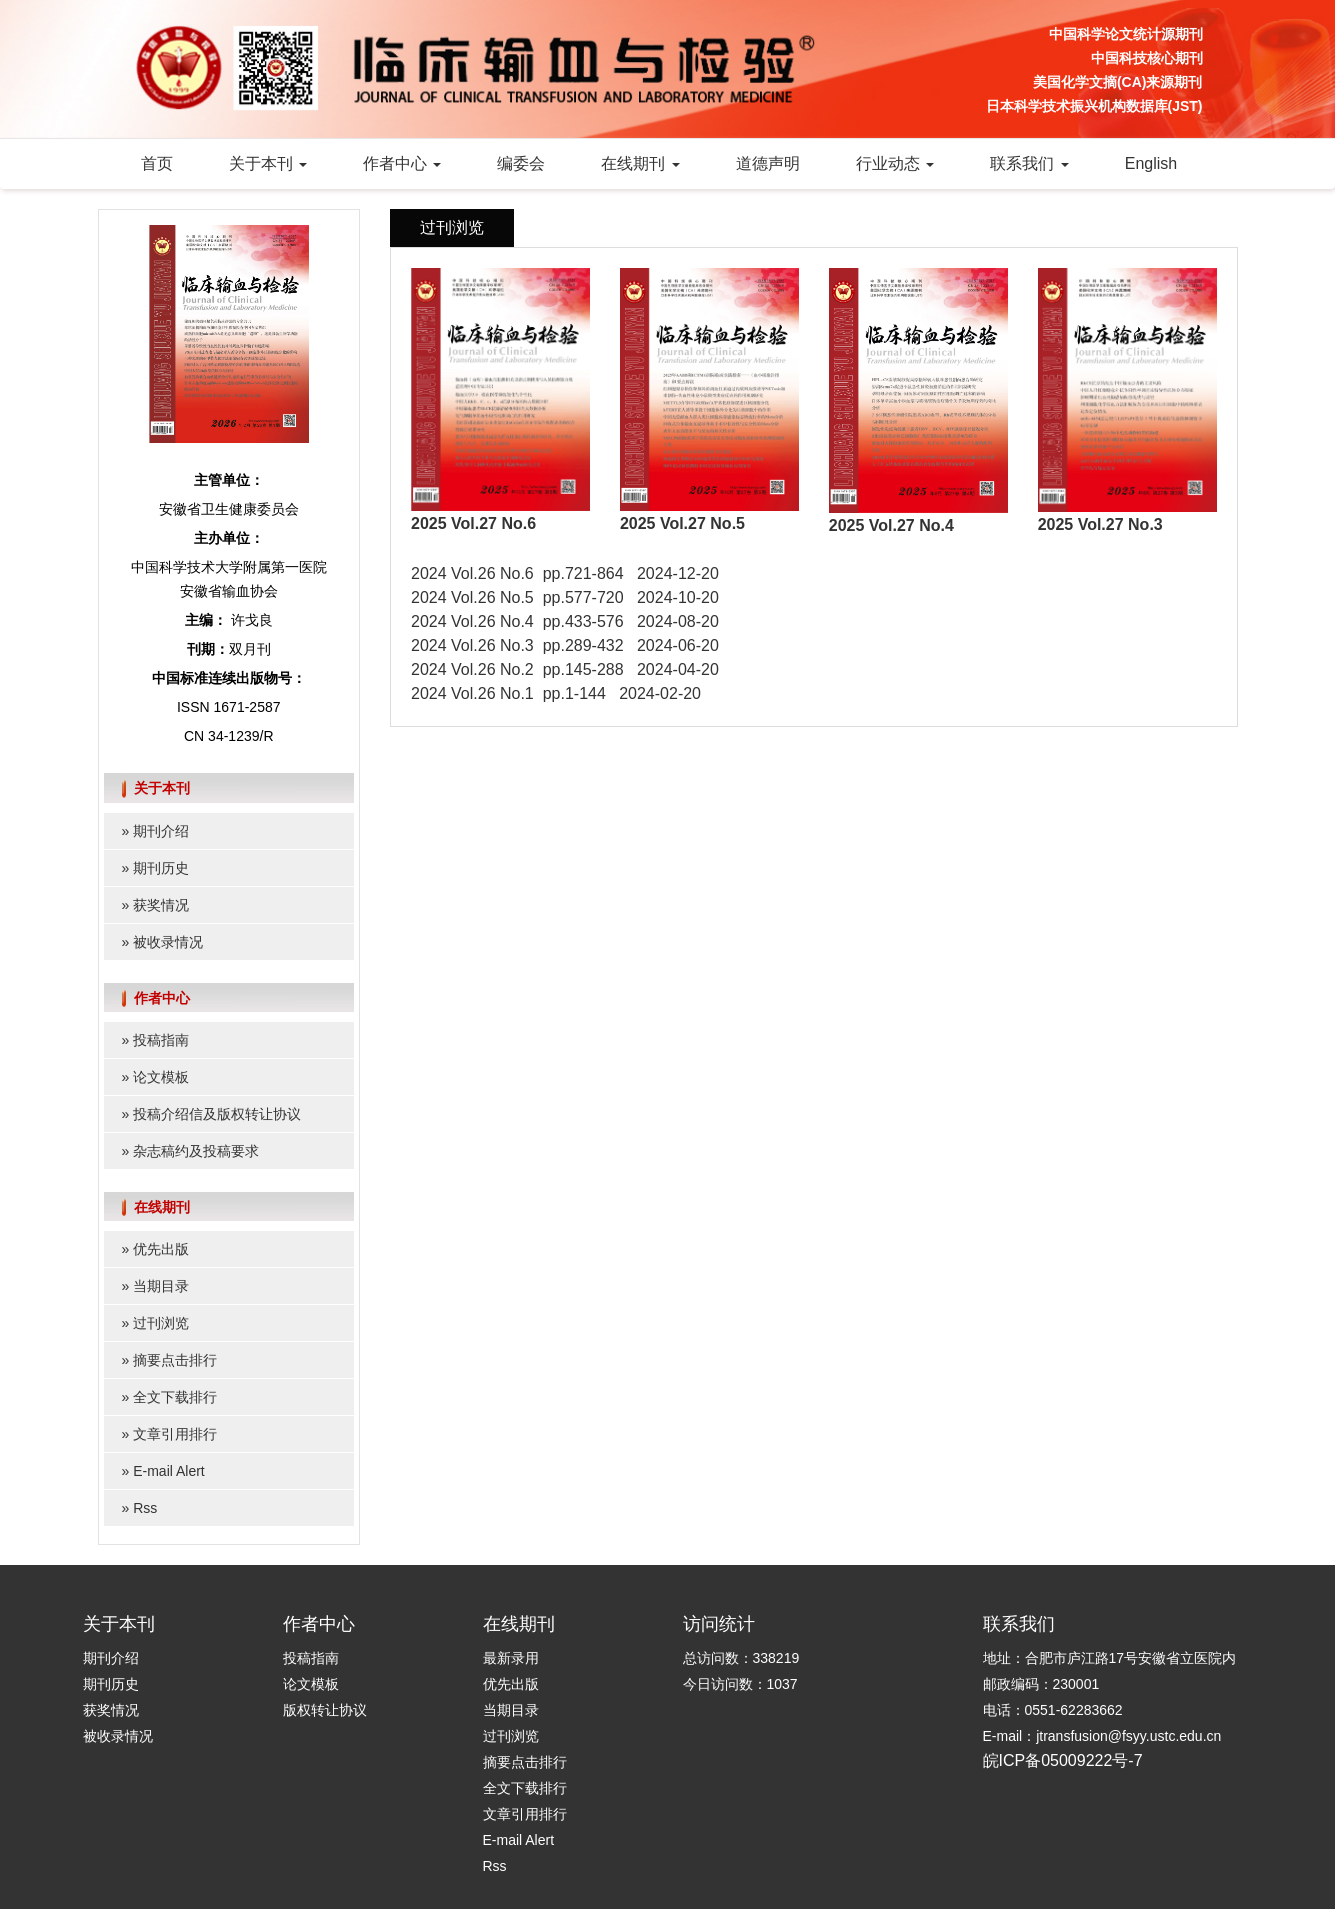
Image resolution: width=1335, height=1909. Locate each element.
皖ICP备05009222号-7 (1063, 1760)
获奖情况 (161, 905)
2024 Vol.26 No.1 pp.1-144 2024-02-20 (556, 693)
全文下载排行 (175, 1397)
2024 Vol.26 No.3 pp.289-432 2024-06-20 (565, 645)
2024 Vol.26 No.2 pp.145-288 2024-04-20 (565, 669)
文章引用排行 (175, 1434)
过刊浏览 (161, 1323)
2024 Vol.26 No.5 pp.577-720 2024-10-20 (565, 597)
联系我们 (1029, 163)
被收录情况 (168, 942)
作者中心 (402, 163)
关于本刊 (268, 163)
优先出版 (161, 1249)
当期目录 (161, 1286)
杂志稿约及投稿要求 (196, 1151)
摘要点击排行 (175, 1360)
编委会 (521, 163)
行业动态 (895, 163)
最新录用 (511, 1658)
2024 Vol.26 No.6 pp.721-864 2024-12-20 (565, 573)
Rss (145, 1508)
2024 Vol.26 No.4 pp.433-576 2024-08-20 (565, 621)
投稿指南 (161, 1040)
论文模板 (161, 1077)
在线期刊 (640, 163)
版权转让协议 (325, 1710)
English (1151, 163)
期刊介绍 (161, 831)
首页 (157, 163)
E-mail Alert (169, 1471)
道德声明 (768, 163)
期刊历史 (161, 868)
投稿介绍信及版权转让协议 (217, 1114)
